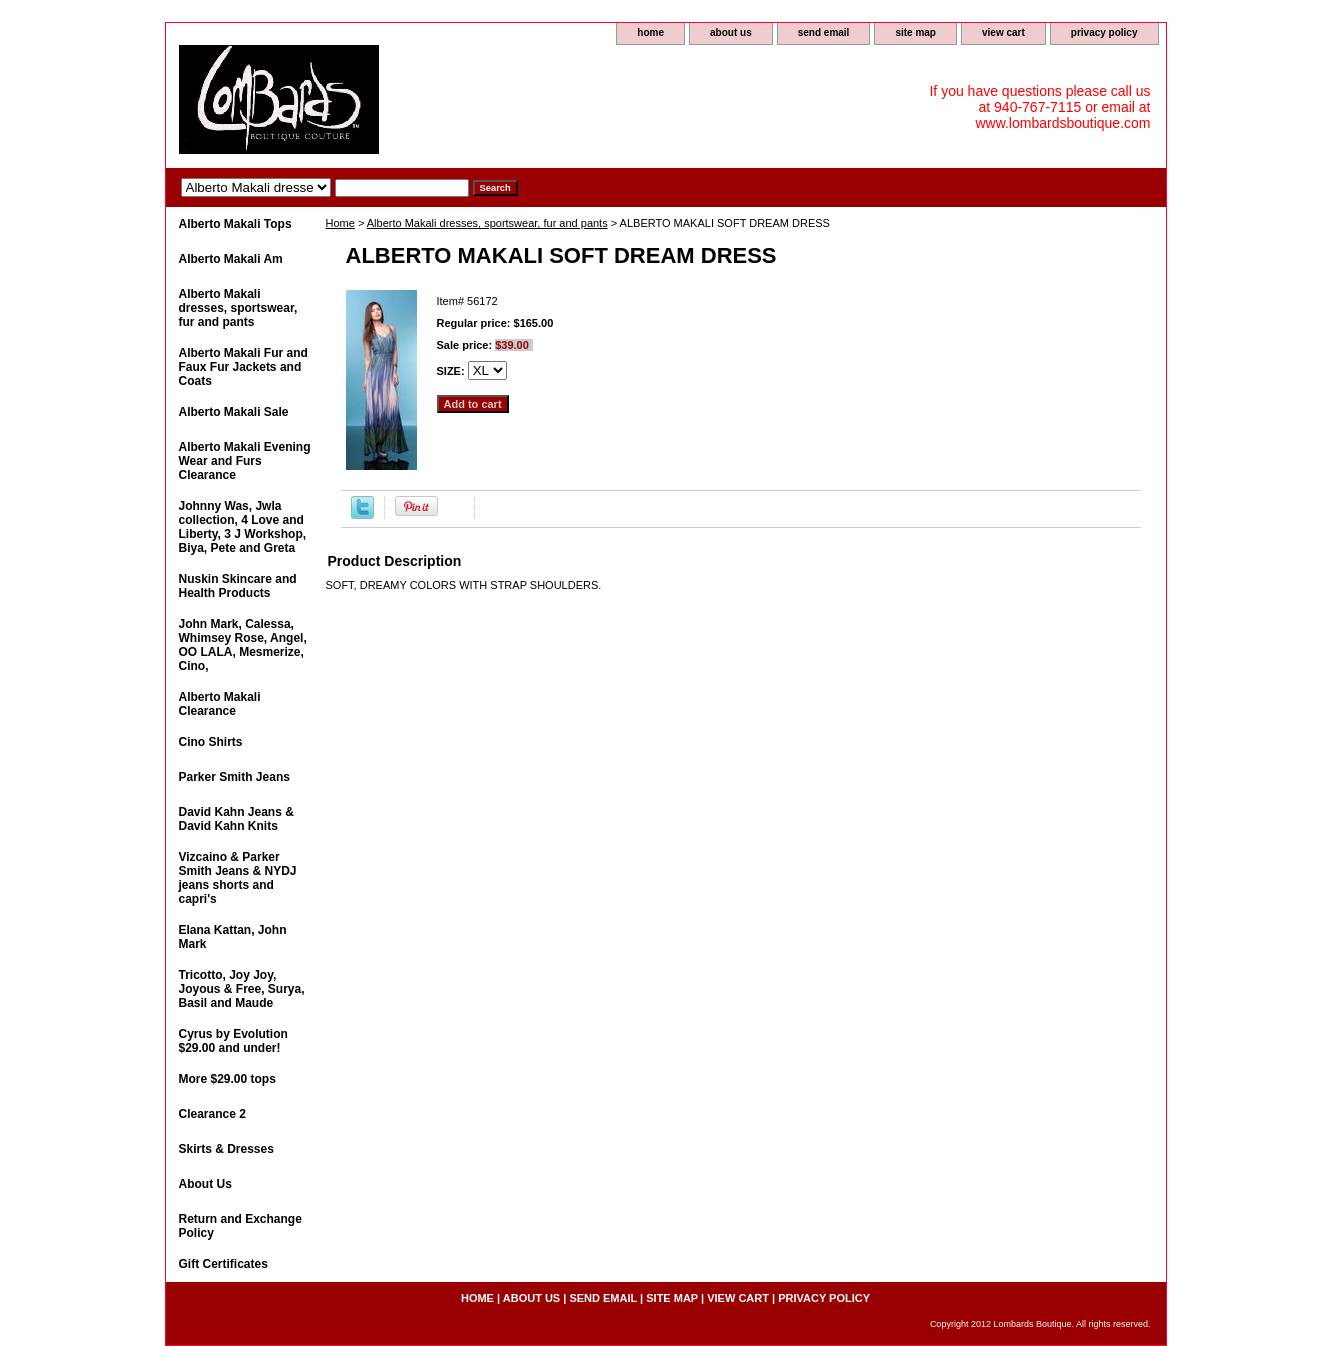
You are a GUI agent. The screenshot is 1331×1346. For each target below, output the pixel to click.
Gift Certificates (223, 1264)
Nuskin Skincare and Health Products (238, 586)
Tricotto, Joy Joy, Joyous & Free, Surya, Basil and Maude (242, 989)
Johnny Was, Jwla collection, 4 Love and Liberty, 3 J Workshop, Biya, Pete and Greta (243, 527)
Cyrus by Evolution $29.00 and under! (233, 1041)
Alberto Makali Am (231, 259)
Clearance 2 (212, 1114)
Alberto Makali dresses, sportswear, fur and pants (487, 223)
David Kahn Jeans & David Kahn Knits (236, 819)
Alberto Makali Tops (235, 224)
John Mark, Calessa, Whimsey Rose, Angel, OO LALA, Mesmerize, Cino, (243, 645)
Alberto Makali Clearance (220, 704)
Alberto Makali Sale (234, 412)
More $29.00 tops (227, 1079)
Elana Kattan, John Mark (233, 937)
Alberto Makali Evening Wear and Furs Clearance (245, 461)
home (650, 32)
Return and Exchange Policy (240, 1226)
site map (915, 32)
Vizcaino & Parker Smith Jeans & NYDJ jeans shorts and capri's (238, 878)
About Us (205, 1184)
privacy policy (1104, 32)
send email (824, 32)
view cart (1003, 32)
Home (340, 223)
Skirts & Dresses (226, 1149)
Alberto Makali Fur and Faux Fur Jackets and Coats (243, 367)
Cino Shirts (211, 742)
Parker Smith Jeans (234, 777)
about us (731, 32)
